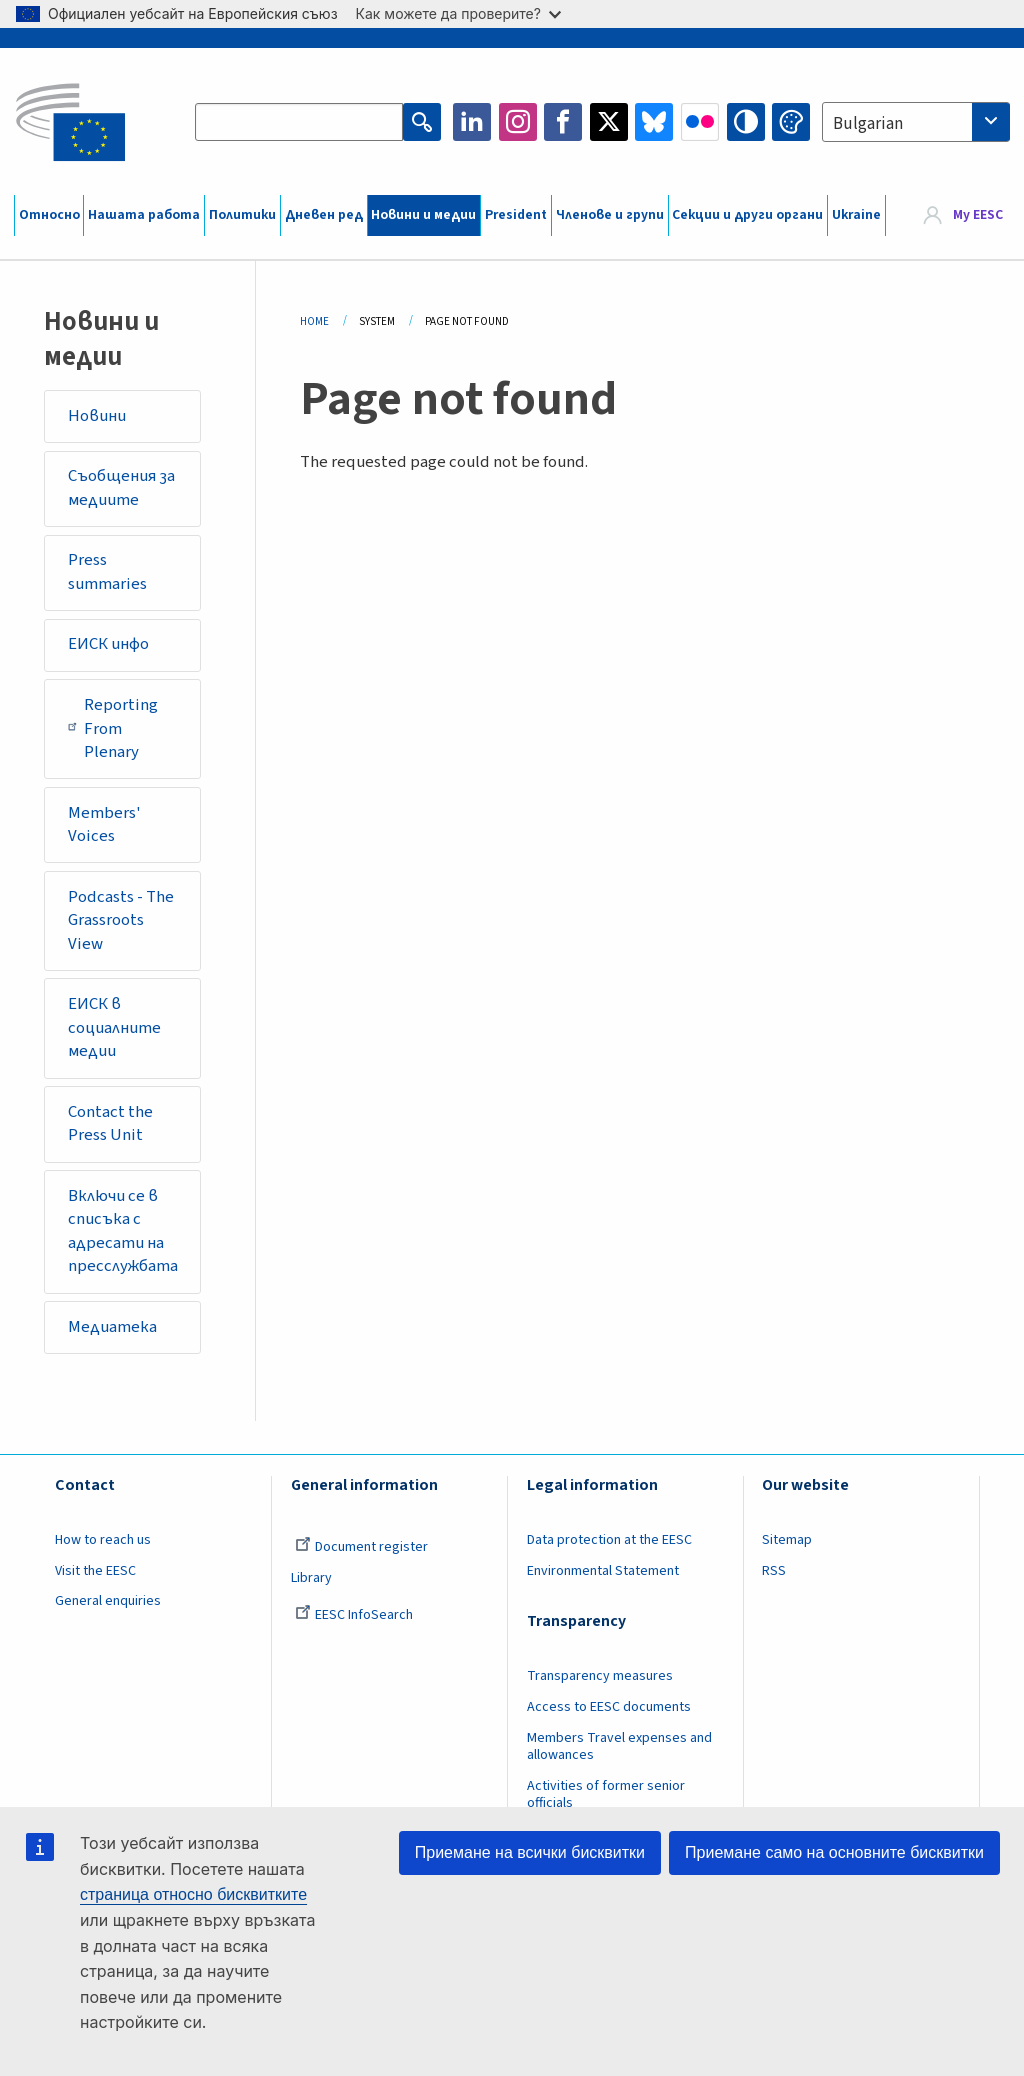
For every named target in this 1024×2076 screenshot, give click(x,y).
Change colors (791, 122)
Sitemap (787, 1540)
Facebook (563, 122)
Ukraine (856, 215)
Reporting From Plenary (113, 728)
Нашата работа (144, 215)
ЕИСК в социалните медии (114, 1027)
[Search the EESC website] (299, 122)
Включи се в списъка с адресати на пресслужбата (123, 1231)
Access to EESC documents (609, 1707)
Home (314, 321)
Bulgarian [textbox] (868, 124)
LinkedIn (472, 122)
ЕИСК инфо (108, 644)
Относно (49, 215)
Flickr (700, 122)
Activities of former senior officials (606, 1794)
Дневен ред (324, 215)
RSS (774, 1571)
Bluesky (654, 122)
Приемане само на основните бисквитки (834, 1852)
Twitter (609, 122)
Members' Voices (104, 825)
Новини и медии (423, 215)
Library (311, 1578)
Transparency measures (600, 1676)
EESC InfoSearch (354, 1615)
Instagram (518, 122)
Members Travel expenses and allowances (619, 1746)
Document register (361, 1547)
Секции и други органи (747, 215)
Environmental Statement (603, 1571)
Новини (97, 416)
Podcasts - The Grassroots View (121, 920)
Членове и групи (610, 215)
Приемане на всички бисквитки (530, 1852)
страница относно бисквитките (193, 1894)
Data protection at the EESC (609, 1540)
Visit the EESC (95, 1571)
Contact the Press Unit (110, 1124)
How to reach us (103, 1540)
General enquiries (108, 1601)
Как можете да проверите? (458, 13)
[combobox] (916, 122)
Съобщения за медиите (121, 488)
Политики (242, 215)
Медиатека (112, 1327)
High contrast (746, 122)
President (516, 215)
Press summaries (107, 572)
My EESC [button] (978, 215)
